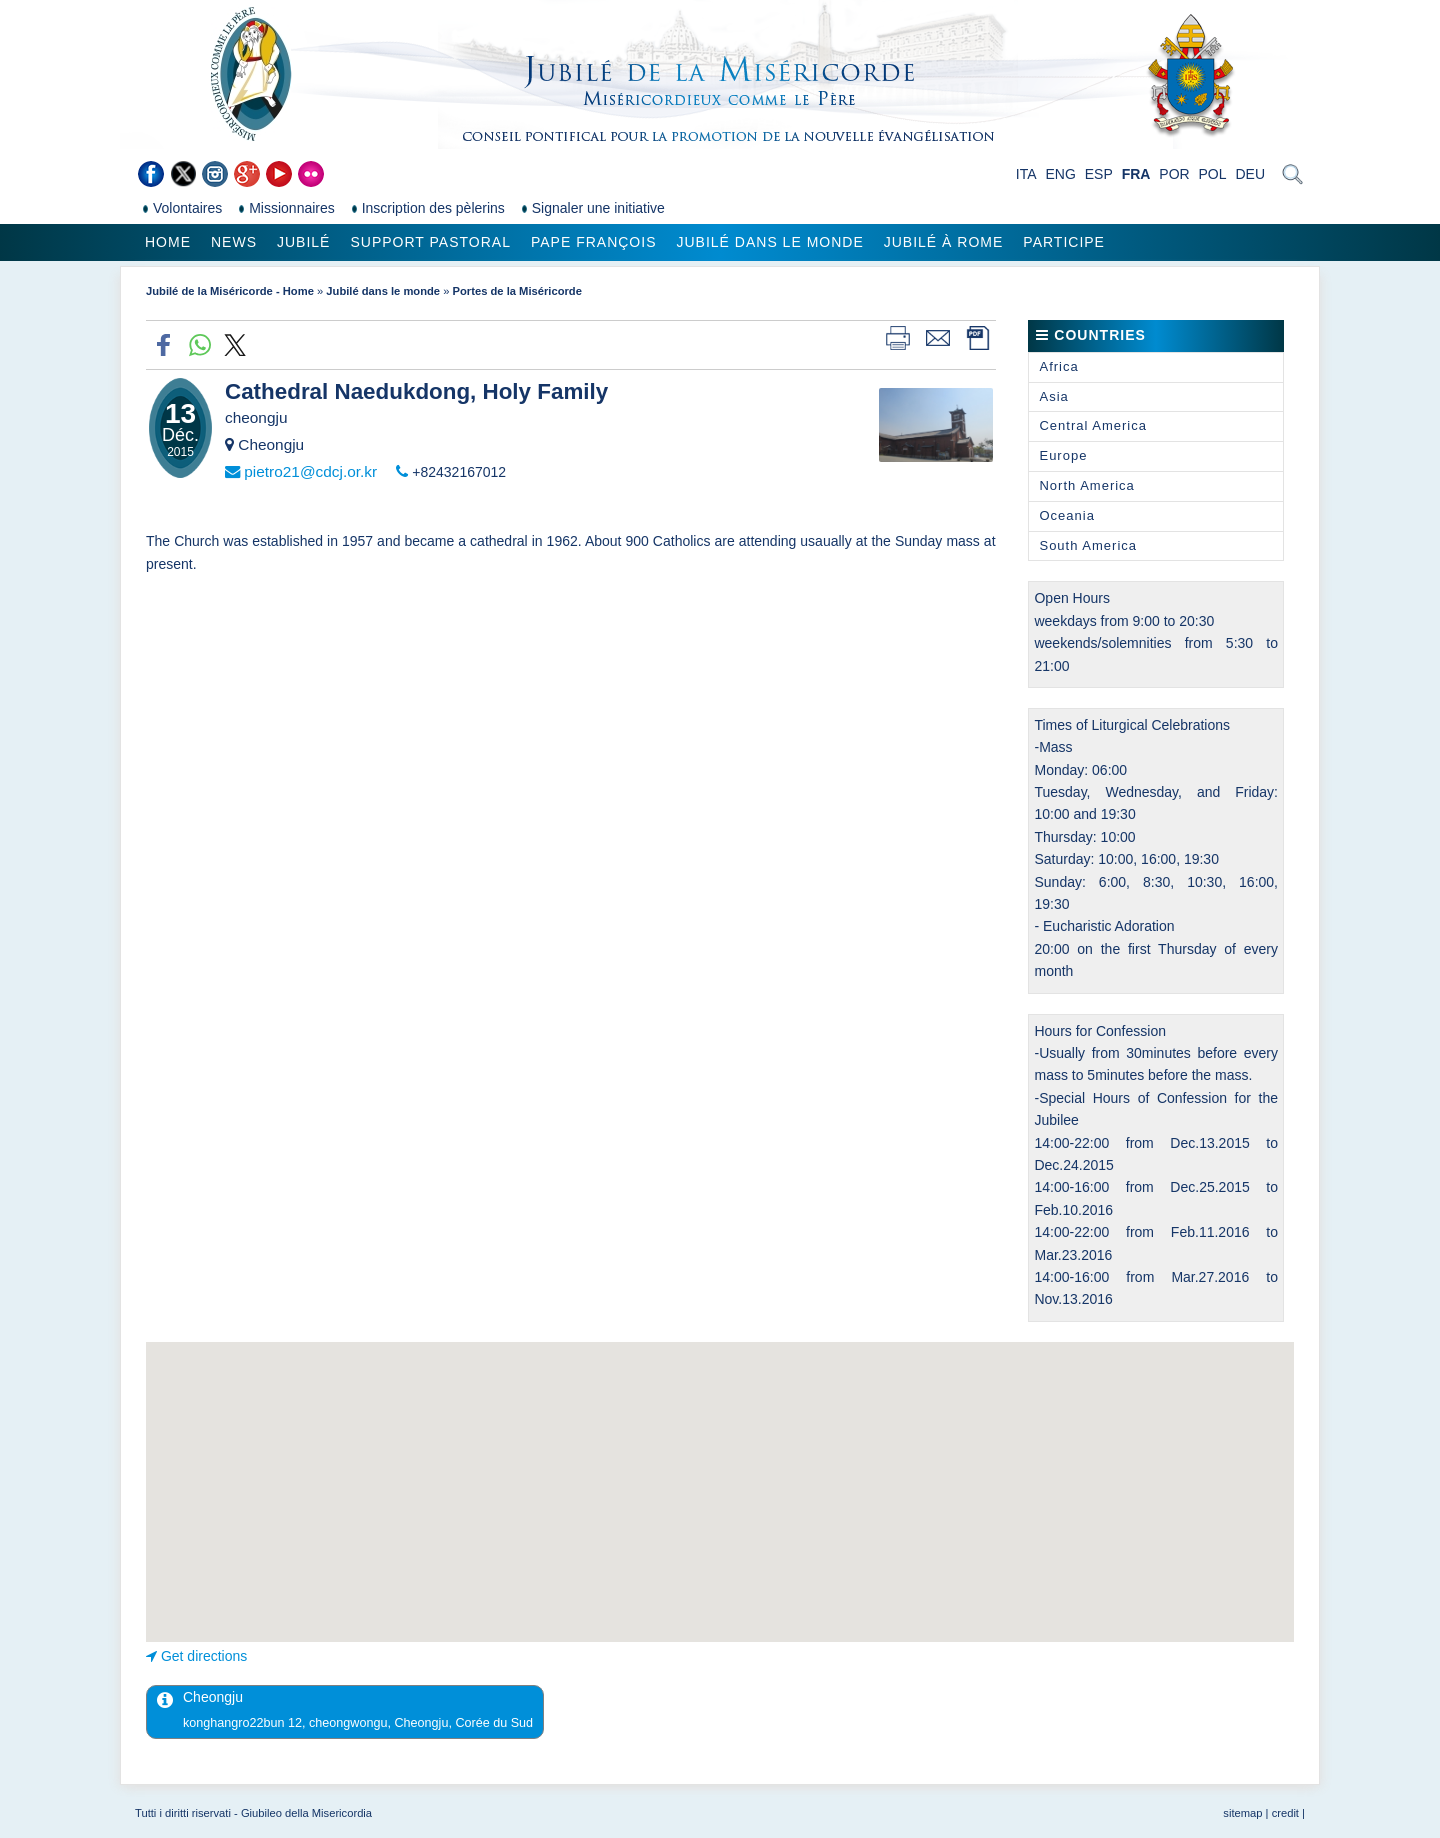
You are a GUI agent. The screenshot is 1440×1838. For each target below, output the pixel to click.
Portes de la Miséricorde (517, 291)
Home (168, 242)
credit (1285, 1813)
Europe (1063, 455)
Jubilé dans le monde (769, 242)
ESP (1099, 174)
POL (1213, 174)
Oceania (1066, 515)
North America (1086, 485)
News (234, 242)
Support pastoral (430, 242)
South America (1088, 545)
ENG (1060, 174)
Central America (1092, 425)
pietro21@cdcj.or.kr (310, 471)
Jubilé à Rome (944, 242)
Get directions (204, 1656)
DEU (1250, 174)
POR (1174, 174)
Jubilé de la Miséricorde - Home (230, 291)
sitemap (1242, 1813)
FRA (1136, 174)
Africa (1058, 366)
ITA (1026, 174)
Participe (1064, 242)
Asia (1053, 396)
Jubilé (303, 242)
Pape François (594, 242)
